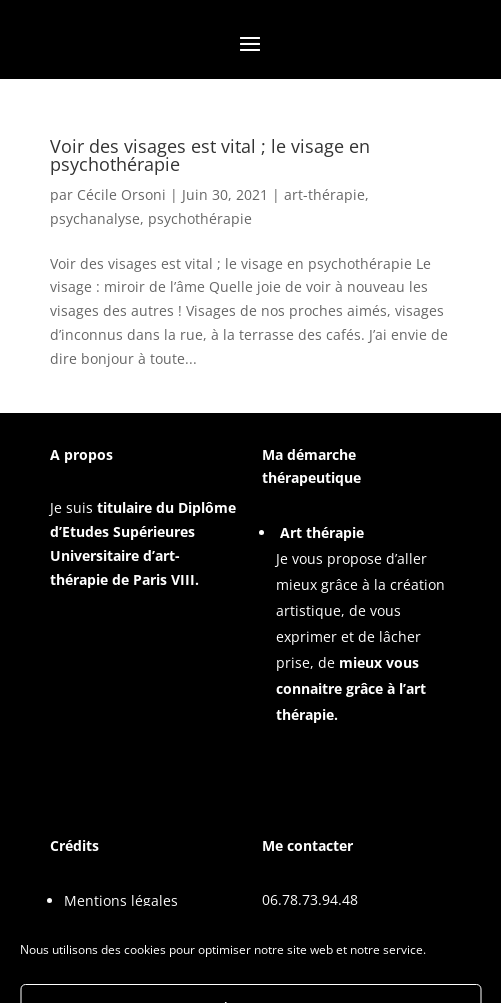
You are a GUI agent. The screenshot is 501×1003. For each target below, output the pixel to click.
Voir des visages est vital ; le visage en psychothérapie (210, 155)
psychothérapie (200, 218)
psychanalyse (95, 218)
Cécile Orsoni (121, 194)
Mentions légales (121, 900)
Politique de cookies (130, 926)
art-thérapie (324, 194)
